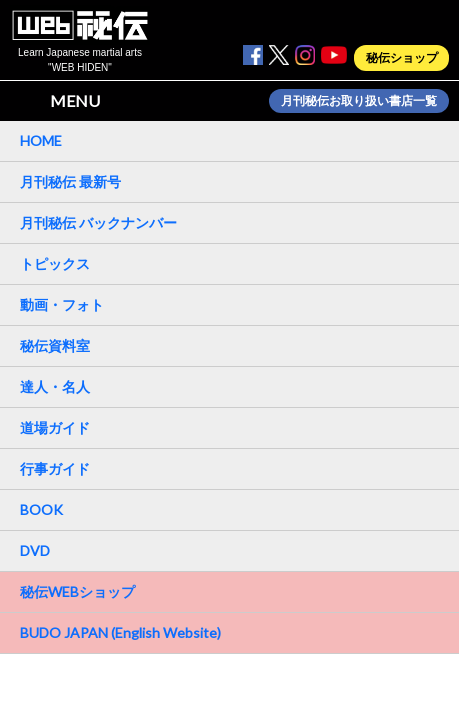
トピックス (55, 263)
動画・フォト (62, 304)
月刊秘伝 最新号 (70, 181)
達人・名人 (55, 386)
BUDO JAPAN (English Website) (120, 632)
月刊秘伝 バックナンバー (98, 222)
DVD (35, 550)
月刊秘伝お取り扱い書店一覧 (359, 101)
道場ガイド (55, 427)
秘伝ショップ (402, 58)
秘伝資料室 (55, 345)
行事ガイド (55, 468)
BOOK (41, 509)
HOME (41, 140)
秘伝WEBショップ (77, 591)
